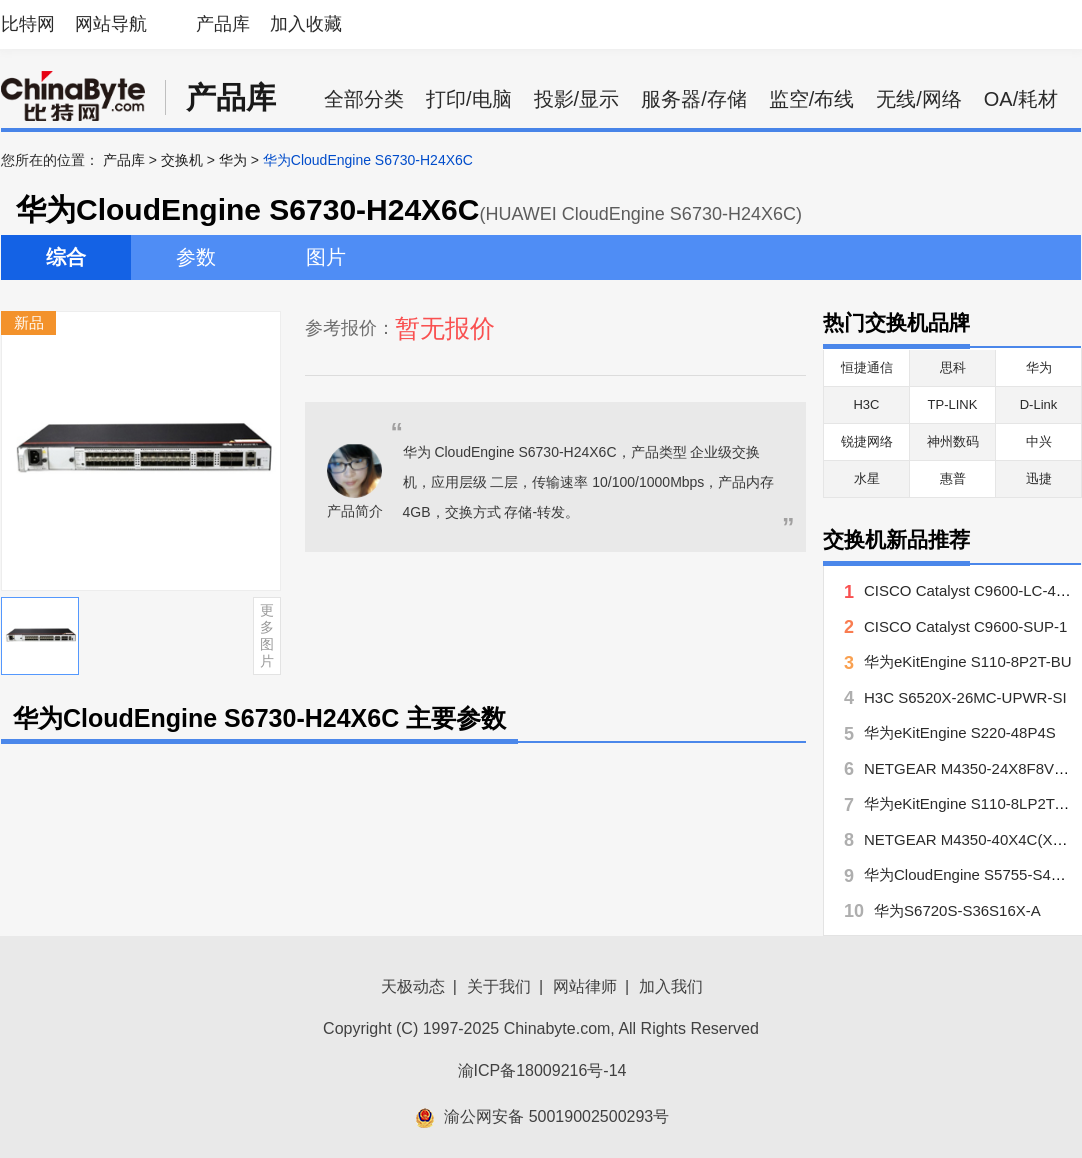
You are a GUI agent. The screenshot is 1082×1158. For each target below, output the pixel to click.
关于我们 (499, 986)
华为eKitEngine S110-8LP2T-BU (972, 803)
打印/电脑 (469, 99)
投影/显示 (577, 99)
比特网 (28, 24)
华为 (233, 160)
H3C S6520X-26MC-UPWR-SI (965, 697)
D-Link (1039, 404)
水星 (867, 478)
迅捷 (1039, 478)
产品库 (223, 24)
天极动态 (413, 986)
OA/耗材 (1021, 99)
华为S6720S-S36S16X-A (957, 910)
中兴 (1039, 441)
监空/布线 (812, 99)
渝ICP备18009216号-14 (542, 1070)
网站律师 (585, 986)
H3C (866, 404)
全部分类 (364, 99)
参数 (196, 257)
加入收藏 (306, 24)
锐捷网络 (867, 441)
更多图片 (267, 635)
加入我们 (671, 986)
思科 (953, 367)
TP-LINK (953, 404)
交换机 (182, 160)
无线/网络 (919, 99)
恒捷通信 (867, 367)
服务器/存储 (694, 99)
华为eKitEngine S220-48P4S (960, 732)
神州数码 (953, 441)
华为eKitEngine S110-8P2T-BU (968, 661)
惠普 (953, 478)
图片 (326, 257)
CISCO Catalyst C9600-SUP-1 (965, 626)
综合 (66, 257)
